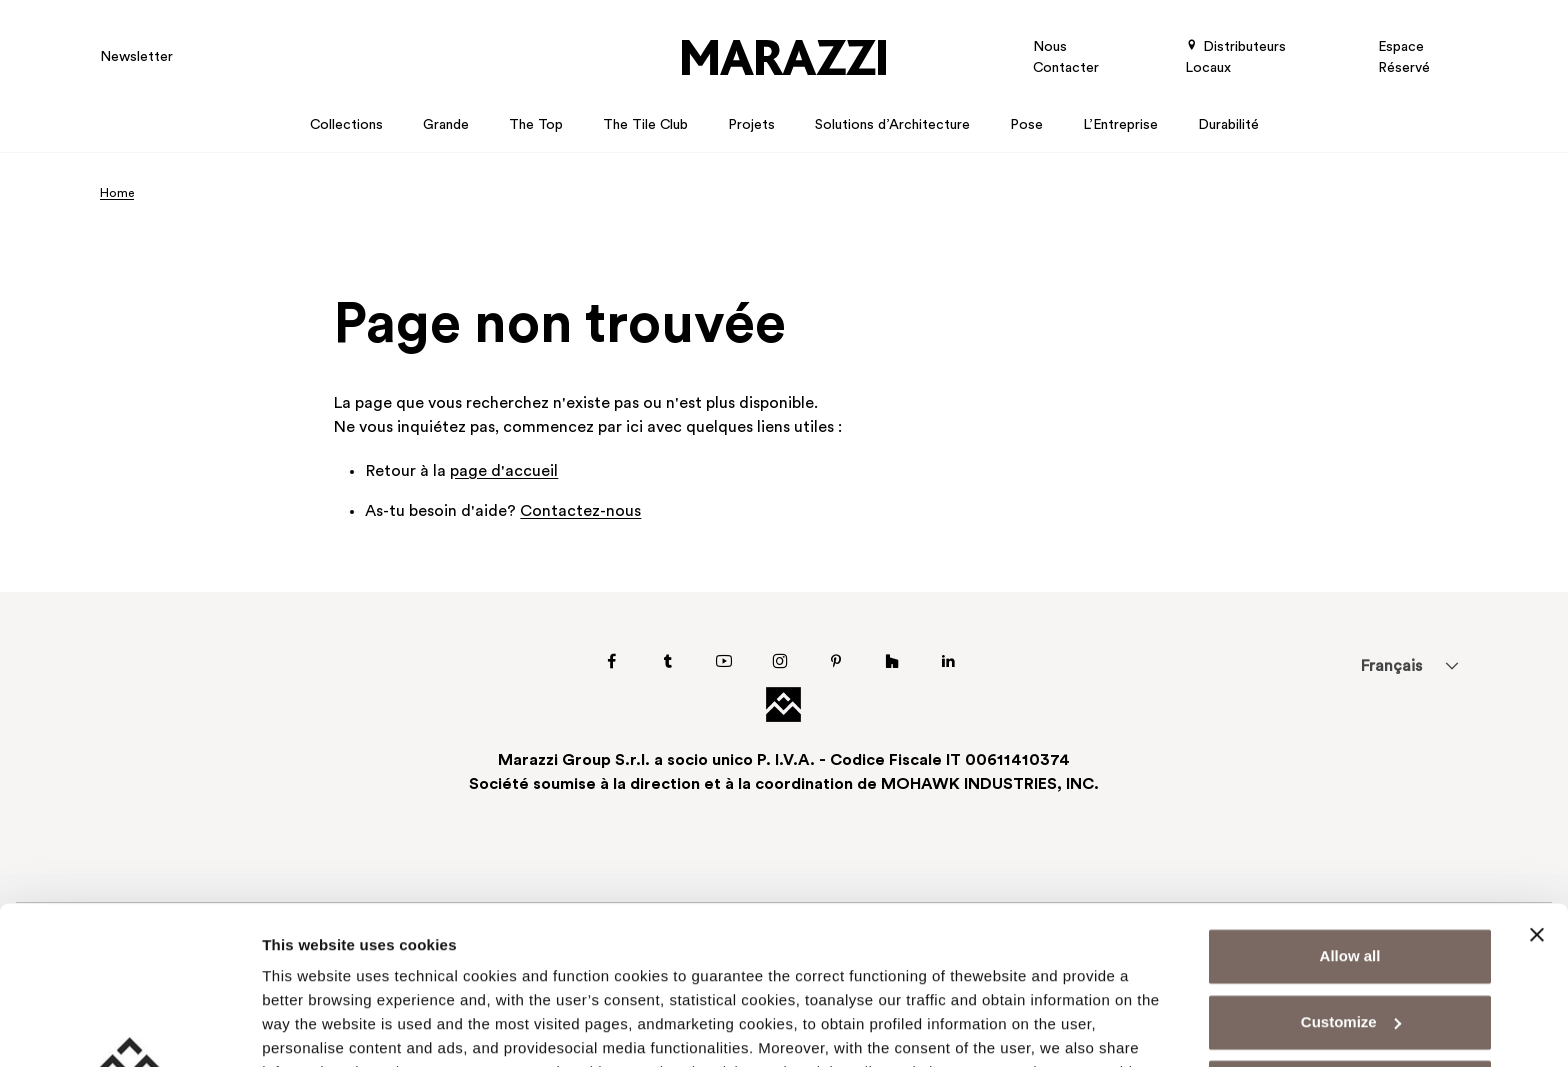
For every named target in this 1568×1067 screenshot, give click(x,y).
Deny (1350, 939)
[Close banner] (1537, 787)
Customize (1351, 873)
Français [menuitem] (1391, 667)
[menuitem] (1391, 666)
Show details (308, 1027)
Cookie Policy (854, 972)
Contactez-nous (580, 512)
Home (117, 194)
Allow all (1350, 808)
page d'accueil (504, 472)
